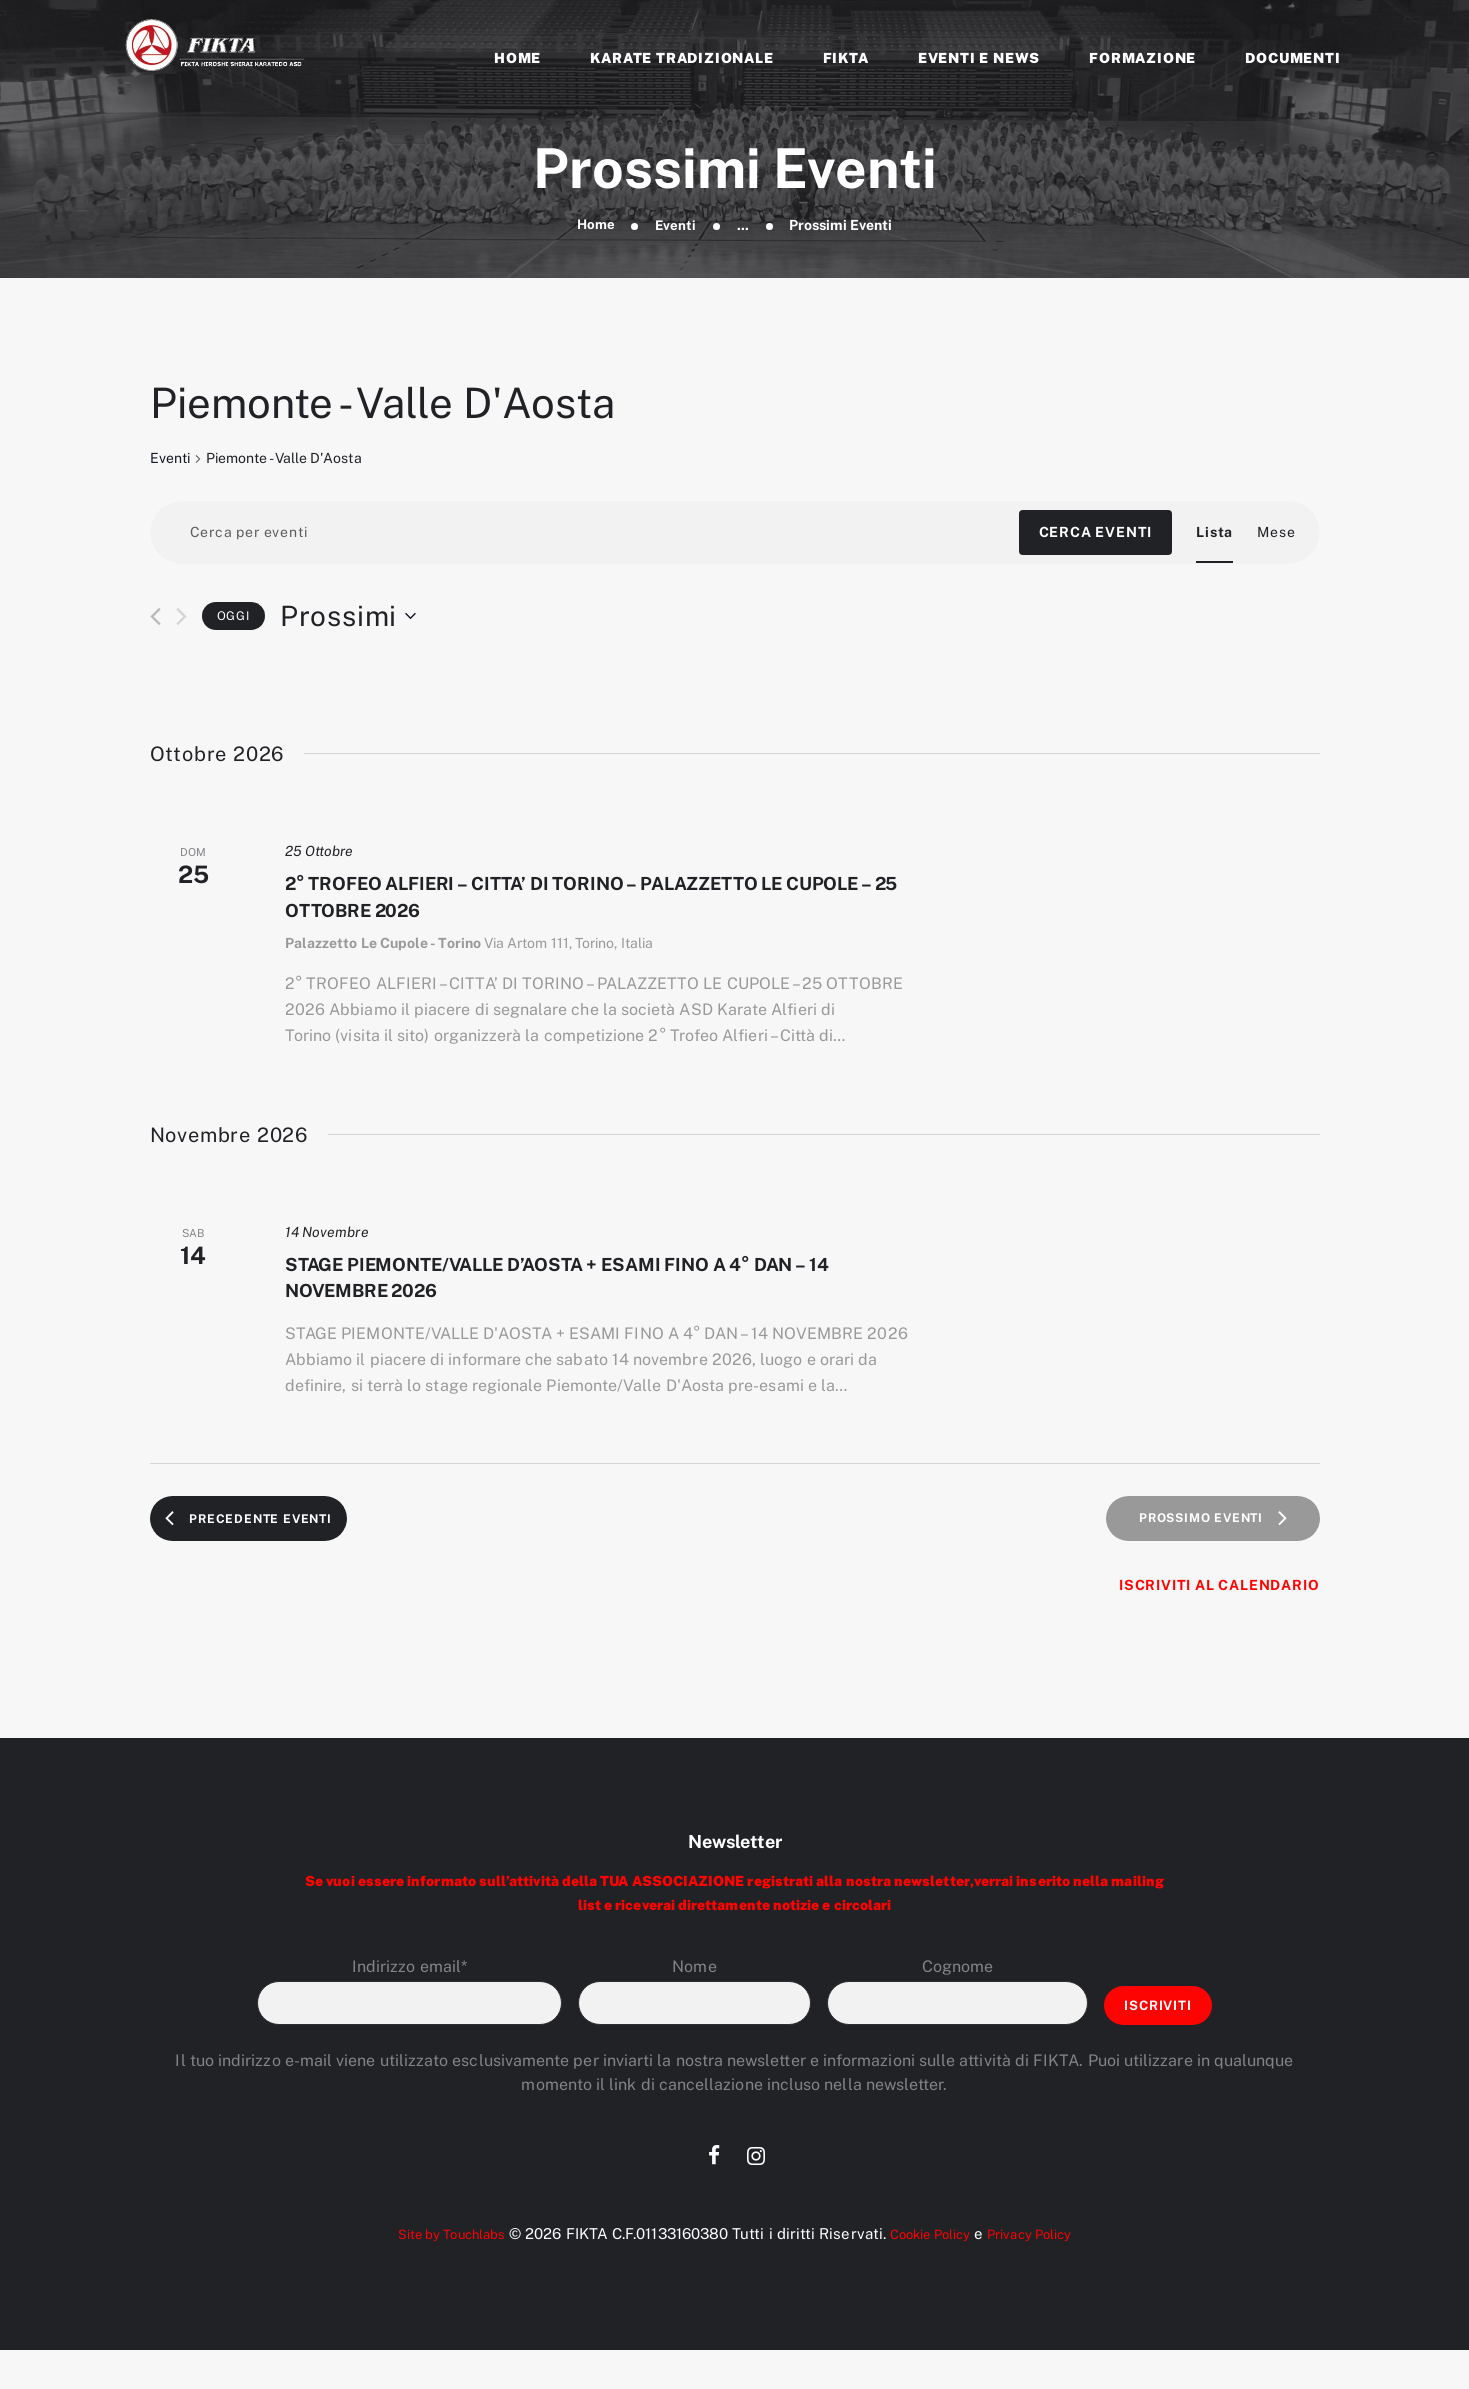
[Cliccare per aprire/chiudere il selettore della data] (348, 618)
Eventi (677, 225)
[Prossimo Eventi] (181, 618)
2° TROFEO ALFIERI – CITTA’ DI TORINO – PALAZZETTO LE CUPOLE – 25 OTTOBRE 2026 (595, 906)
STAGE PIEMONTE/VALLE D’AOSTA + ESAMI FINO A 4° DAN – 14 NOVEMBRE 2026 (591, 1302)
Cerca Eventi (1096, 534)
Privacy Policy (1047, 2272)
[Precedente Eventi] (155, 618)
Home (595, 225)
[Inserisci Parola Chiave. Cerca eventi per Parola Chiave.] (584, 534)
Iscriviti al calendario (1219, 1621)
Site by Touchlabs (435, 2272)
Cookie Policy (932, 2272)
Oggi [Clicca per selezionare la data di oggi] (233, 617)
